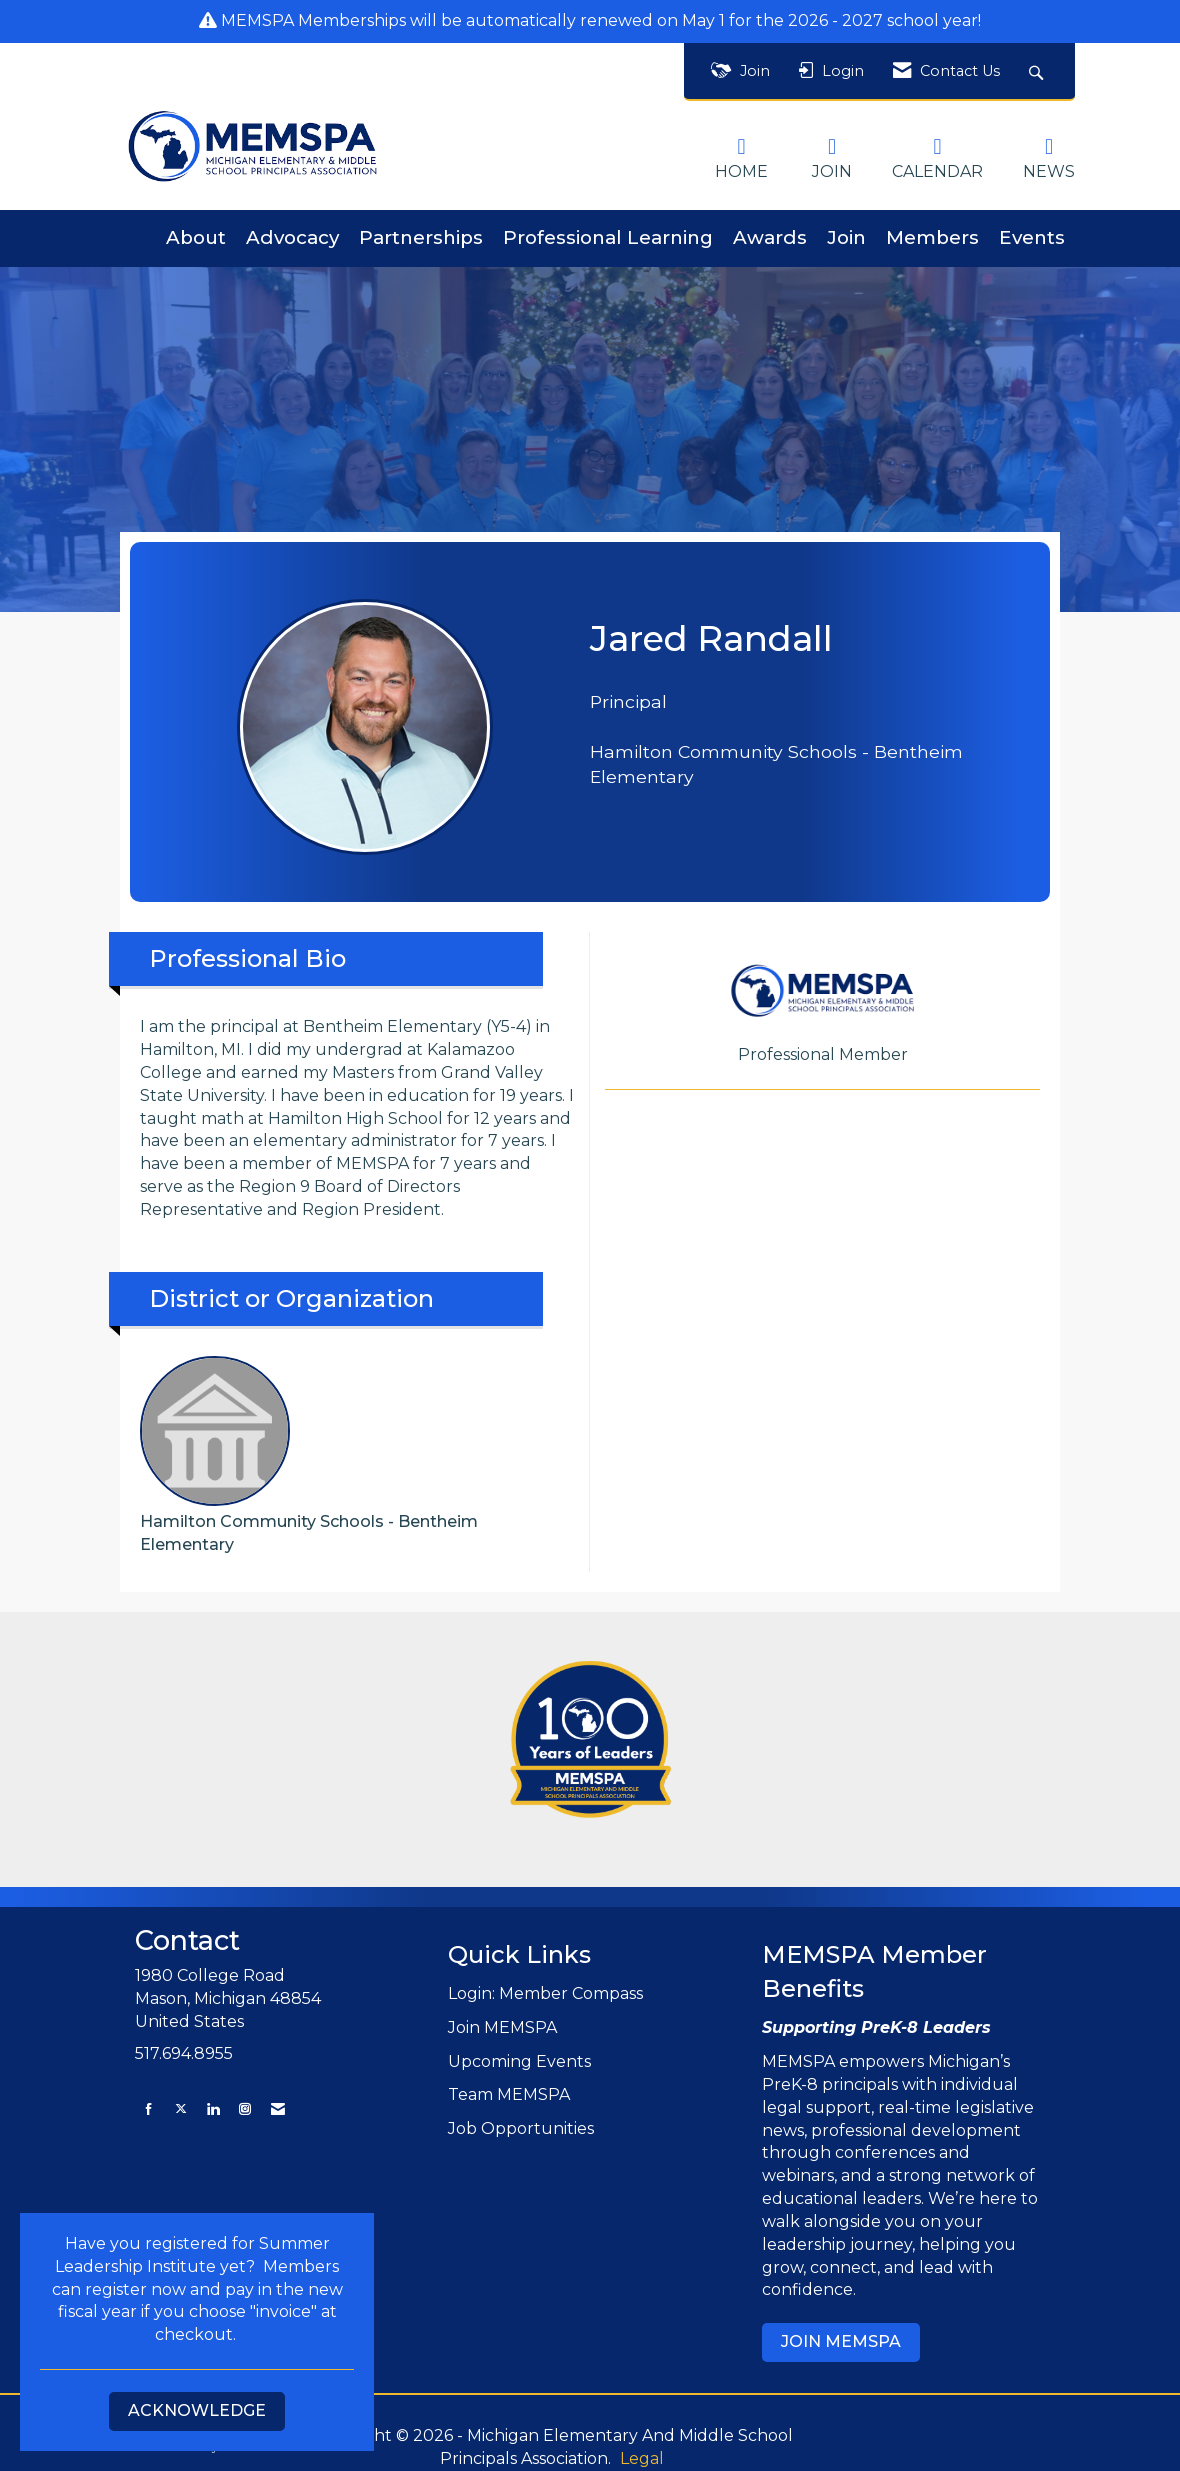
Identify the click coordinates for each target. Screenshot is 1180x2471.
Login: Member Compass (545, 1993)
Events (1032, 237)
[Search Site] (1038, 71)
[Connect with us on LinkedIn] (213, 2108)
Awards (770, 237)
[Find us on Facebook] (149, 2108)
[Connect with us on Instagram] (245, 2108)
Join (846, 237)
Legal (642, 2458)
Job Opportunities (521, 2128)
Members (932, 237)
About (196, 237)
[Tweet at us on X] (181, 2108)
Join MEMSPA (502, 2027)
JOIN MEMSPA (841, 2341)
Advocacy (292, 237)
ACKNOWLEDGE (197, 2410)
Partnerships (421, 237)
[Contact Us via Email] (278, 2108)
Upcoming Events (519, 2061)
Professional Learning (608, 237)
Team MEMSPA (509, 2094)
